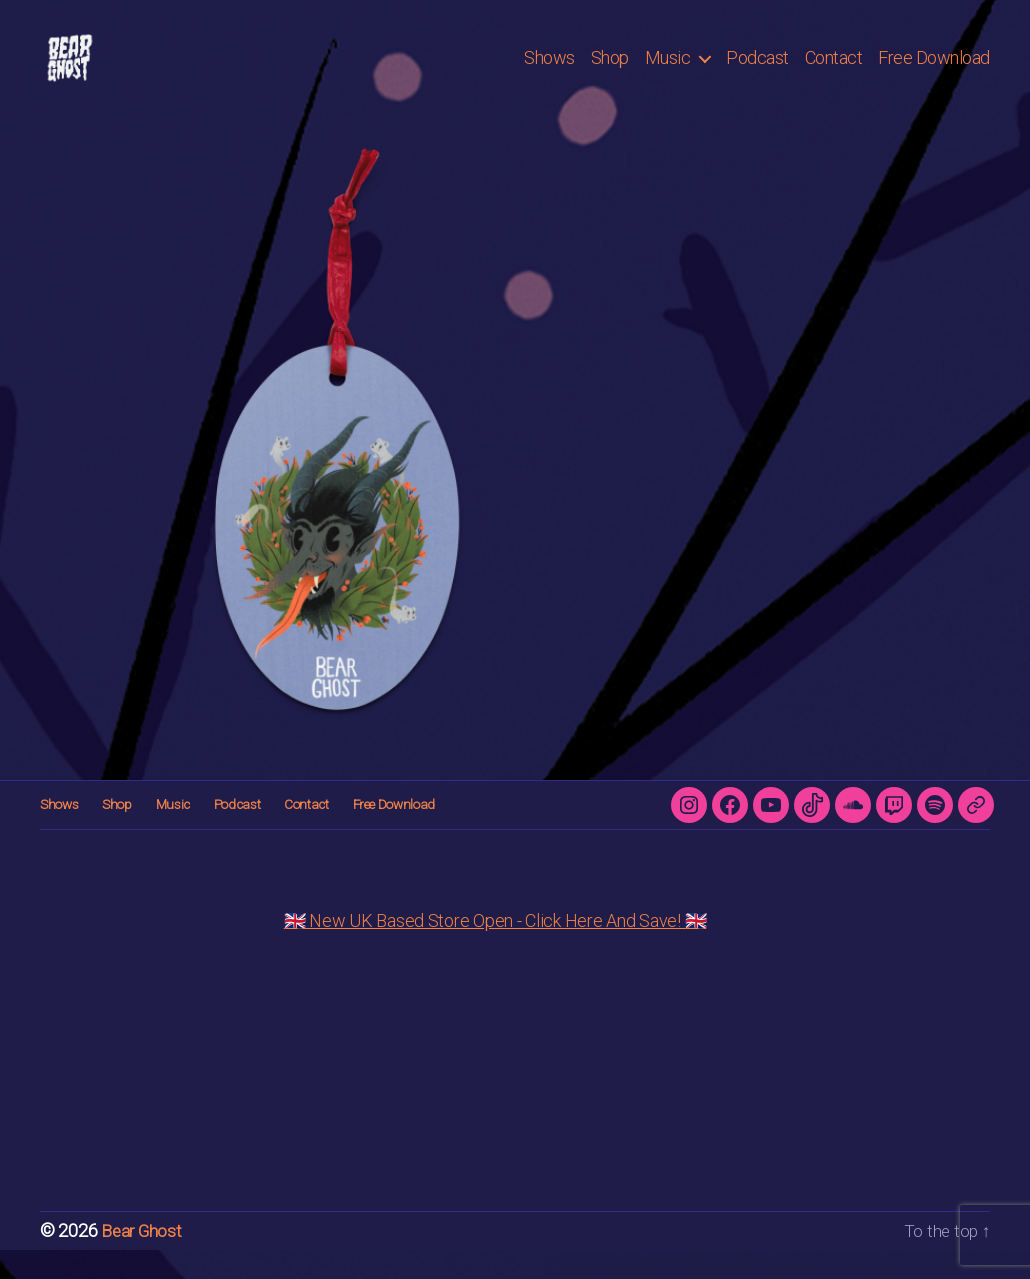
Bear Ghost (142, 1260)
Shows (549, 72)
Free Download (934, 72)
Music (668, 72)
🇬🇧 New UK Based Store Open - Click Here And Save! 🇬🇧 (495, 950)
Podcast (757, 72)
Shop (610, 72)
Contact (834, 72)
